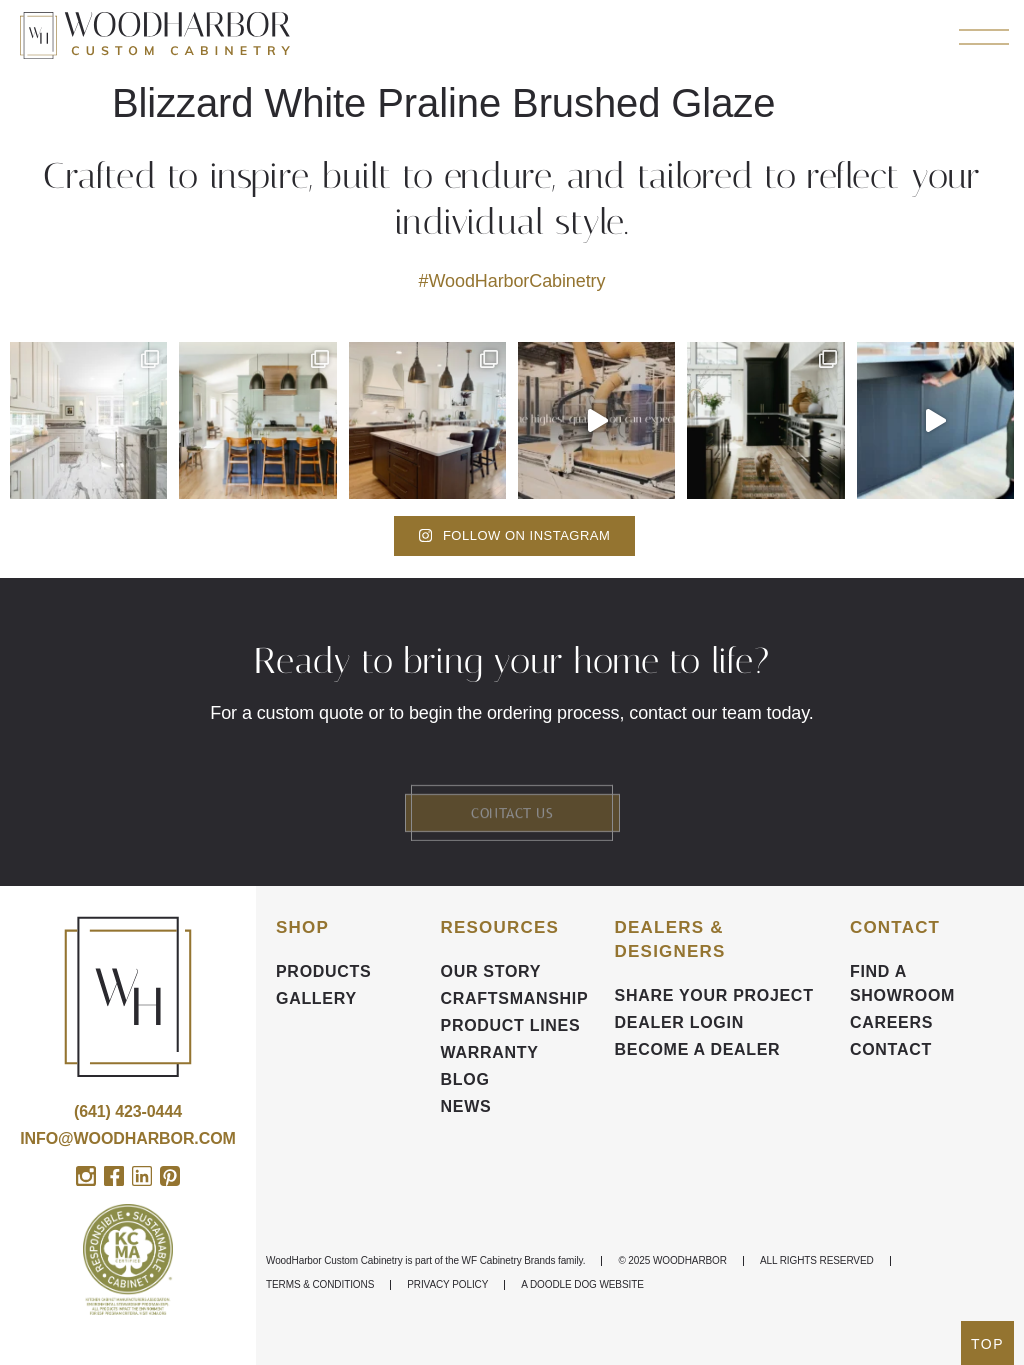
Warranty (490, 1052)
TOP (987, 1344)
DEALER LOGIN (679, 1022)
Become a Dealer (698, 1049)
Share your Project (714, 995)
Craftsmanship (515, 998)
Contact (891, 1049)
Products (323, 971)
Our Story (491, 971)
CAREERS (891, 1022)
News (466, 1106)
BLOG (465, 1079)
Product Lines (511, 1025)
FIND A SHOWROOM (902, 983)
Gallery (316, 998)
